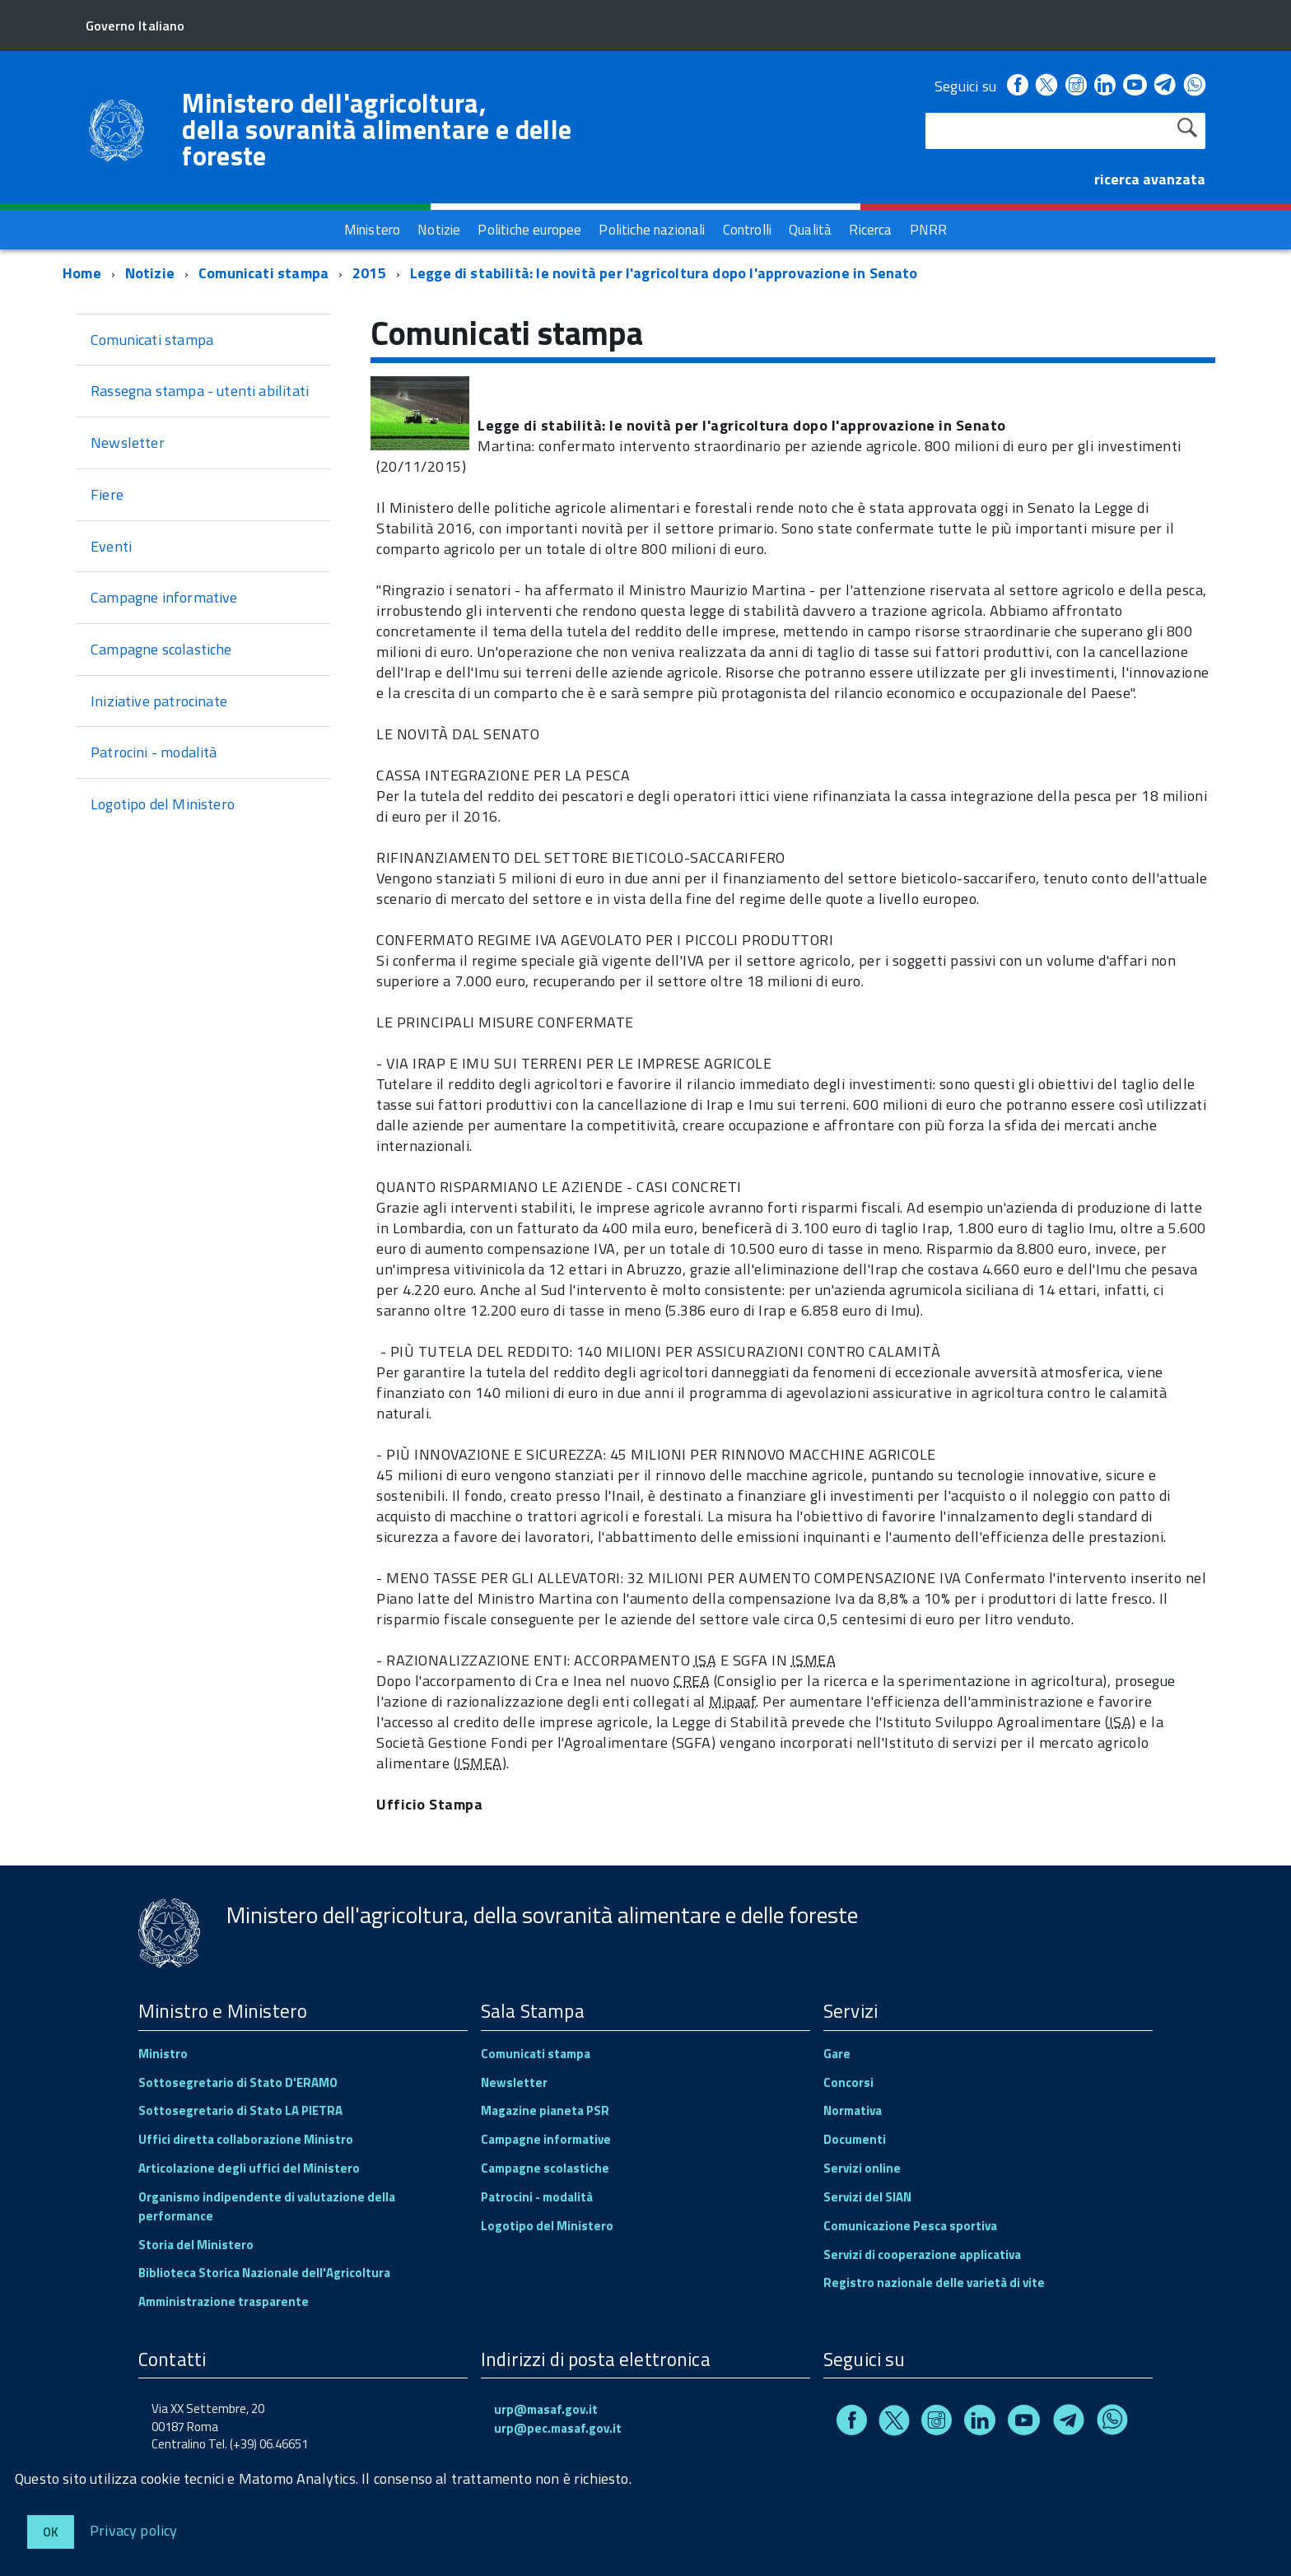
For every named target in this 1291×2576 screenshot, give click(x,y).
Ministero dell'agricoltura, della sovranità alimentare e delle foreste (376, 129)
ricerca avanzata (1149, 179)
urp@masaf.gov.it (546, 2409)
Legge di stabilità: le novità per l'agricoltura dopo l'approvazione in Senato (664, 273)
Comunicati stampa (263, 273)
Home (82, 273)
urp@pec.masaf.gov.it (558, 2428)
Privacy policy (134, 2529)
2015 (369, 273)
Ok (50, 2531)
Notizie (150, 273)
